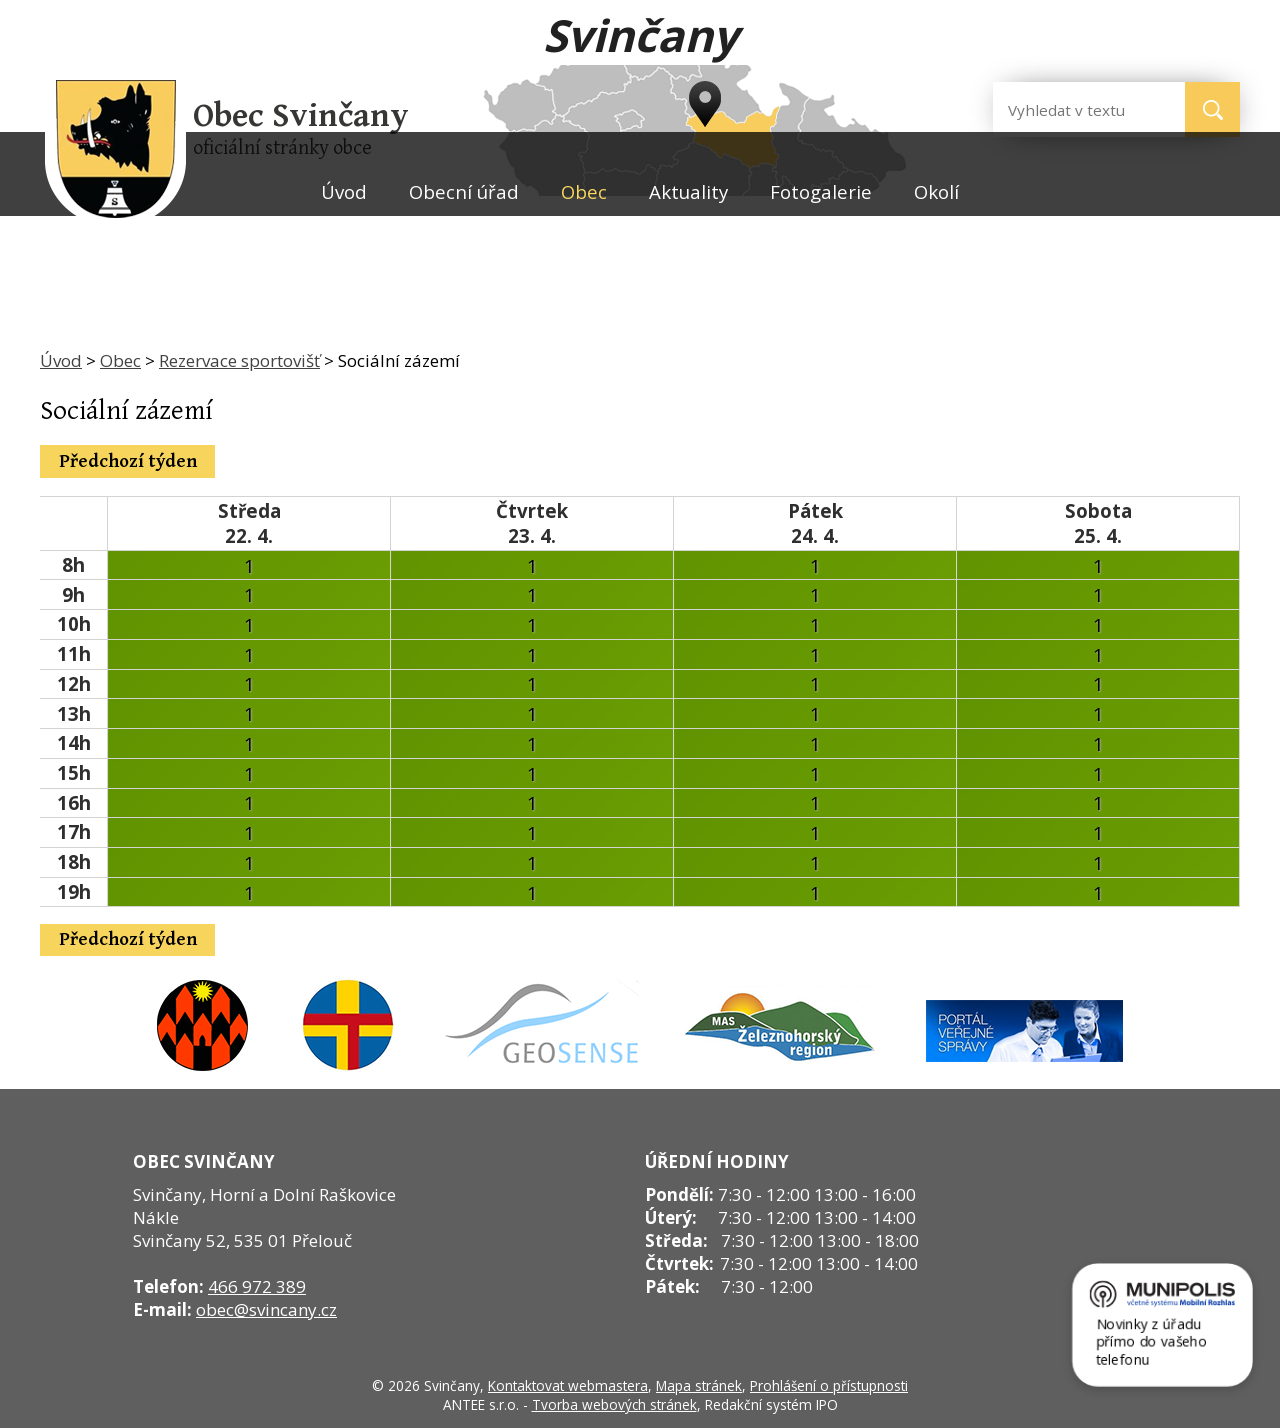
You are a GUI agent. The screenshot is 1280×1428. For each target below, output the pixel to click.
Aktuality (688, 191)
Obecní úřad (464, 191)
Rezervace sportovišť (239, 360)
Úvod (344, 191)
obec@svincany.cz (266, 1309)
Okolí (936, 191)
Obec (584, 191)
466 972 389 (257, 1286)
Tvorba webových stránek (614, 1404)
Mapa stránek (699, 1385)
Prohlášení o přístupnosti (829, 1385)
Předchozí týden (128, 461)
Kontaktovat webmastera (568, 1385)
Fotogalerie (821, 191)
